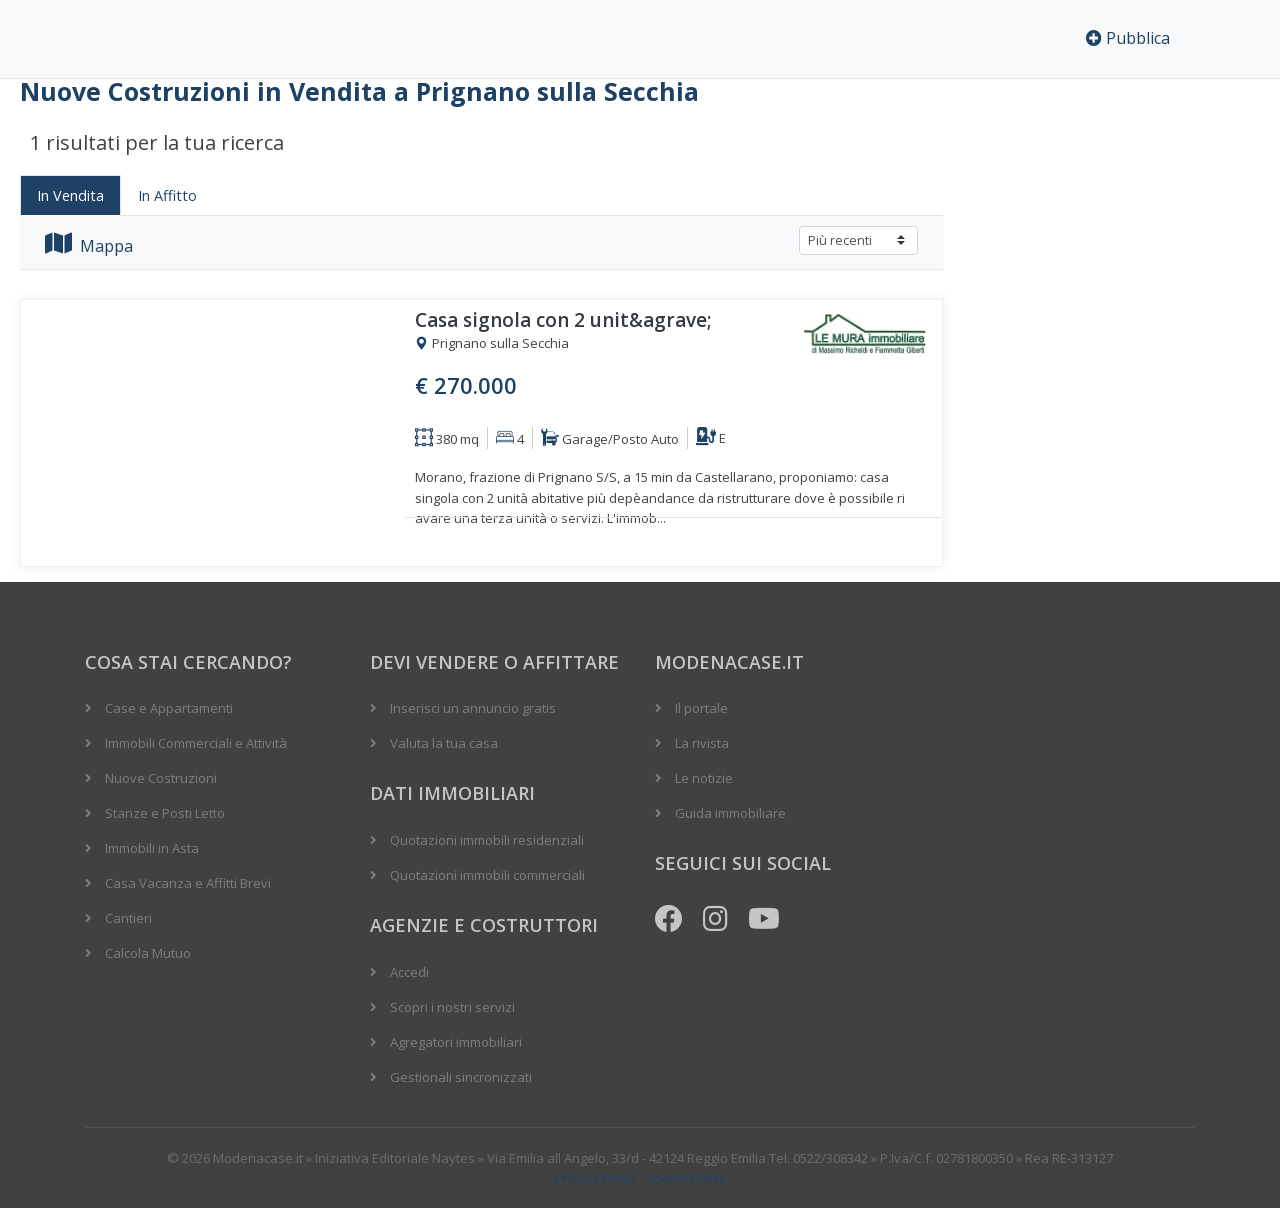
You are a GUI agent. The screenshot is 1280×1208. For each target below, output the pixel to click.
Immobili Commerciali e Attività (196, 743)
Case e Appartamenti (169, 708)
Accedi (409, 972)
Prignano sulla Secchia (492, 344)
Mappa (89, 246)
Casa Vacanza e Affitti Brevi (188, 883)
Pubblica (1128, 38)
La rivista (702, 743)
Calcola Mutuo (148, 953)
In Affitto (167, 195)
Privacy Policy (596, 1178)
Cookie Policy (686, 1178)
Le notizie (704, 778)
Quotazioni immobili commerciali (487, 875)
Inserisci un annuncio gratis (473, 708)
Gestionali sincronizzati (461, 1077)
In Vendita (70, 195)
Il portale (701, 708)
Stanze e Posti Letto (165, 813)
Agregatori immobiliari (456, 1042)
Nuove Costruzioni (161, 778)
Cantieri (128, 918)
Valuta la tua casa (444, 743)
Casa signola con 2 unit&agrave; (563, 320)
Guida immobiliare (730, 813)
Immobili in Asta (152, 848)
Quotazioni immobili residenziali (487, 840)
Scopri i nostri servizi (452, 1007)
